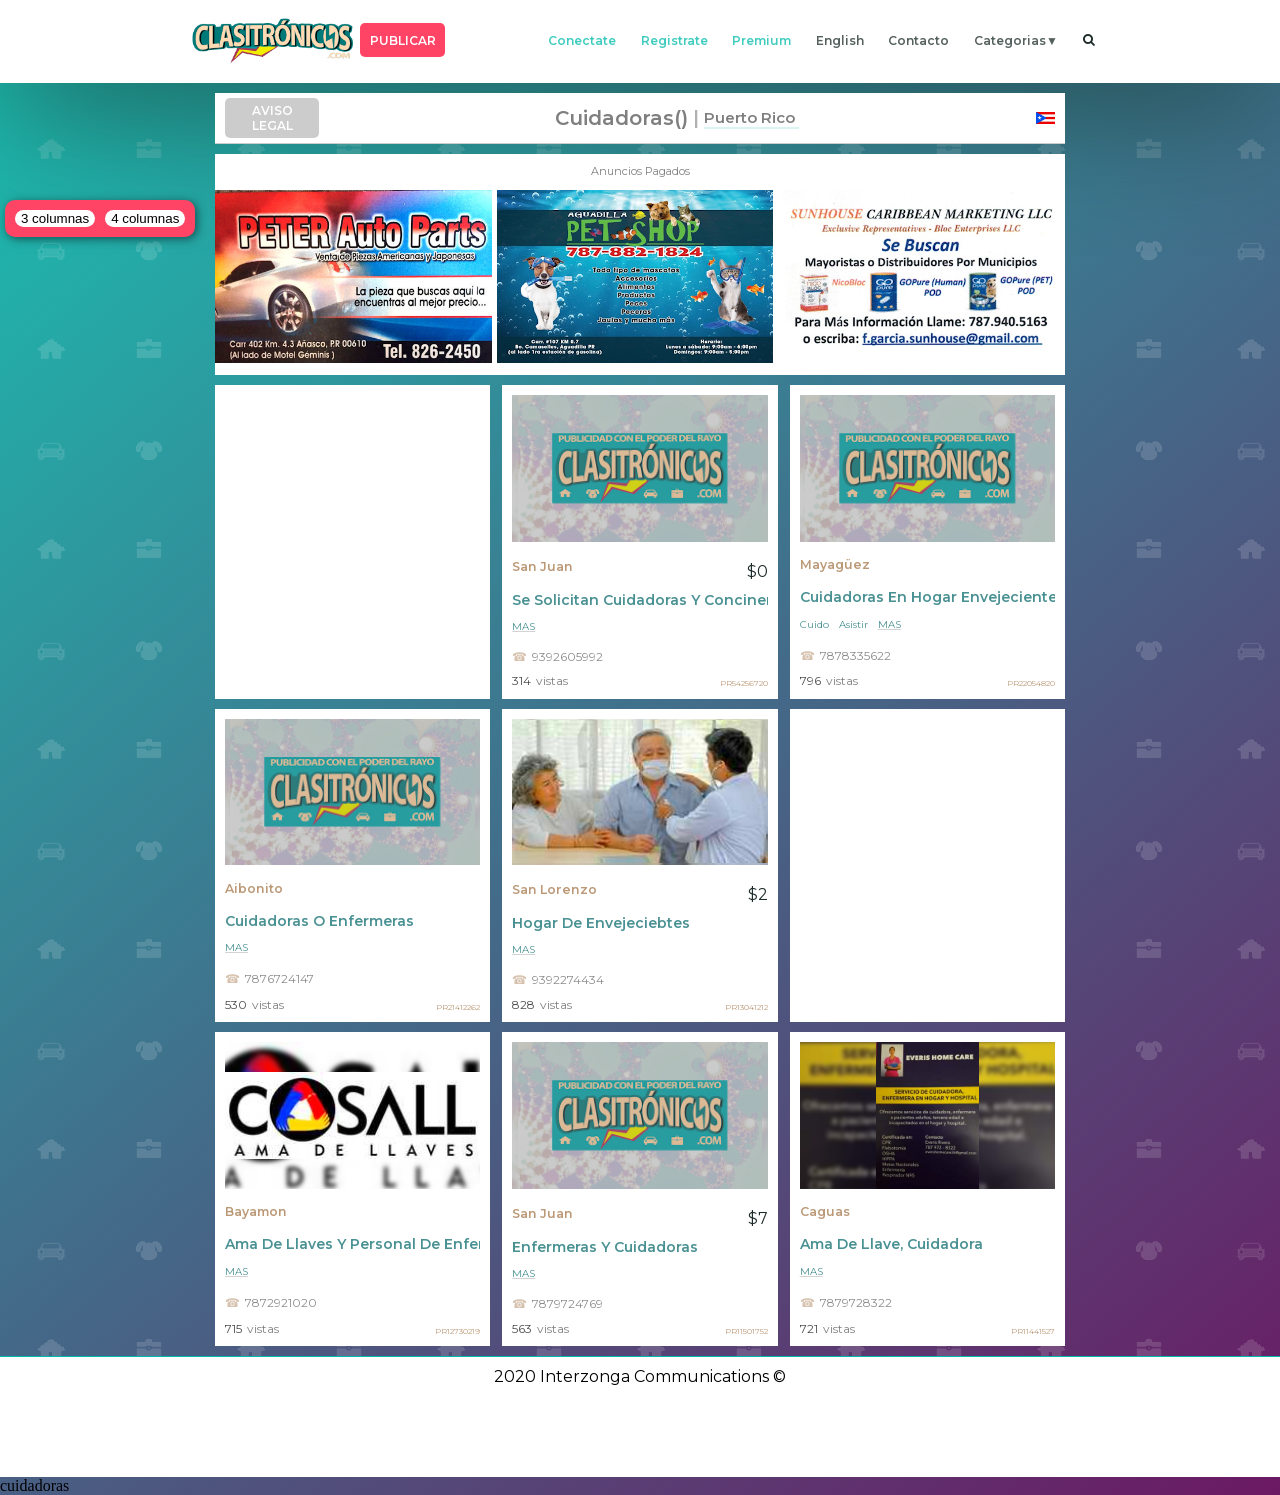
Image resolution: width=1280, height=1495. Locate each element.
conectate (582, 40)
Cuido (814, 624)
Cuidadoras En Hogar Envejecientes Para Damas (927, 597)
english (840, 40)
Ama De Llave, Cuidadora (891, 1244)
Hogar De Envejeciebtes (601, 923)
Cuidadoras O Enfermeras (319, 921)
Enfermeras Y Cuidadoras (605, 1247)
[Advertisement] (352, 542)
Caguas (825, 1211)
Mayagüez (835, 564)
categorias (1010, 40)
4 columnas (145, 218)
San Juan (542, 566)
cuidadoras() (621, 118)
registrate (674, 40)
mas (523, 626)
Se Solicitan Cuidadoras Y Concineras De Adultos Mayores (639, 600)
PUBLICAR (403, 40)
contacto (918, 40)
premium (761, 40)
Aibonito (254, 888)
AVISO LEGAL (272, 118)
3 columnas (55, 218)
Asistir (853, 624)
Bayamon (256, 1211)
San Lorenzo (554, 889)
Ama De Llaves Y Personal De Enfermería (352, 1244)
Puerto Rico (749, 117)
